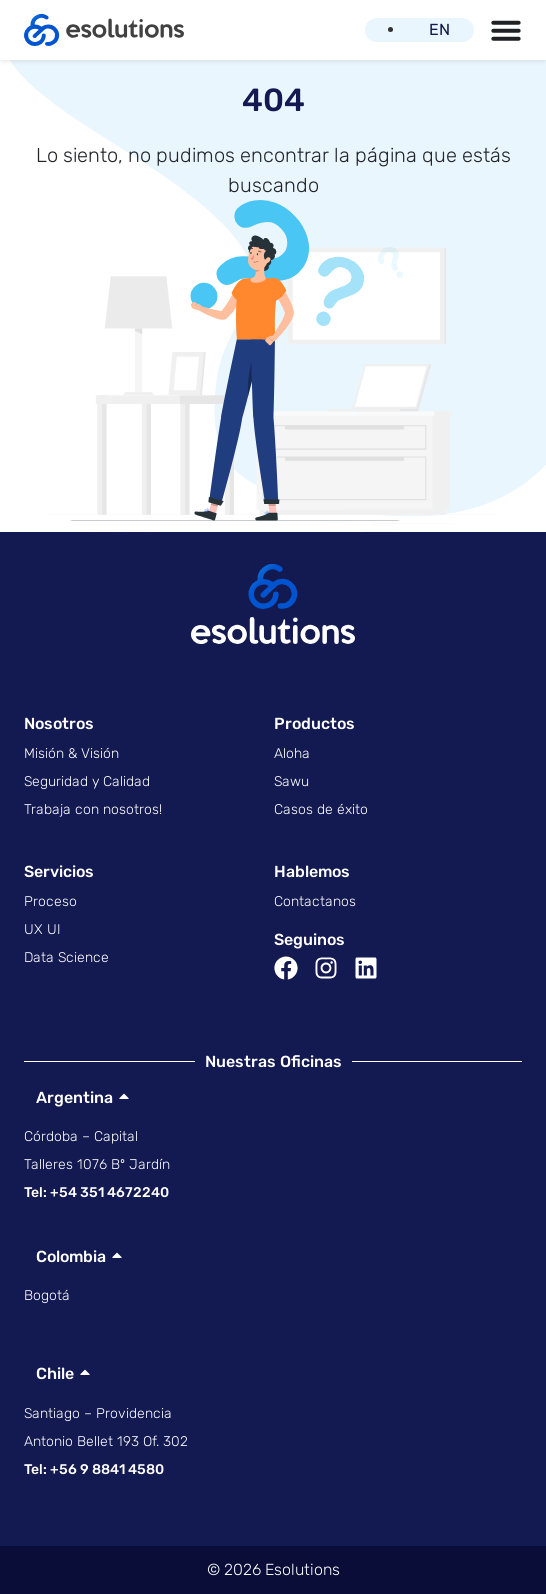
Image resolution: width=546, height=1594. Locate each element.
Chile (49, 1373)
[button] (273, 1097)
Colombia (65, 1256)
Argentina (68, 1097)
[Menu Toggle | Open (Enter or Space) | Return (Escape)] (506, 30)
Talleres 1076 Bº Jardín (97, 1164)
